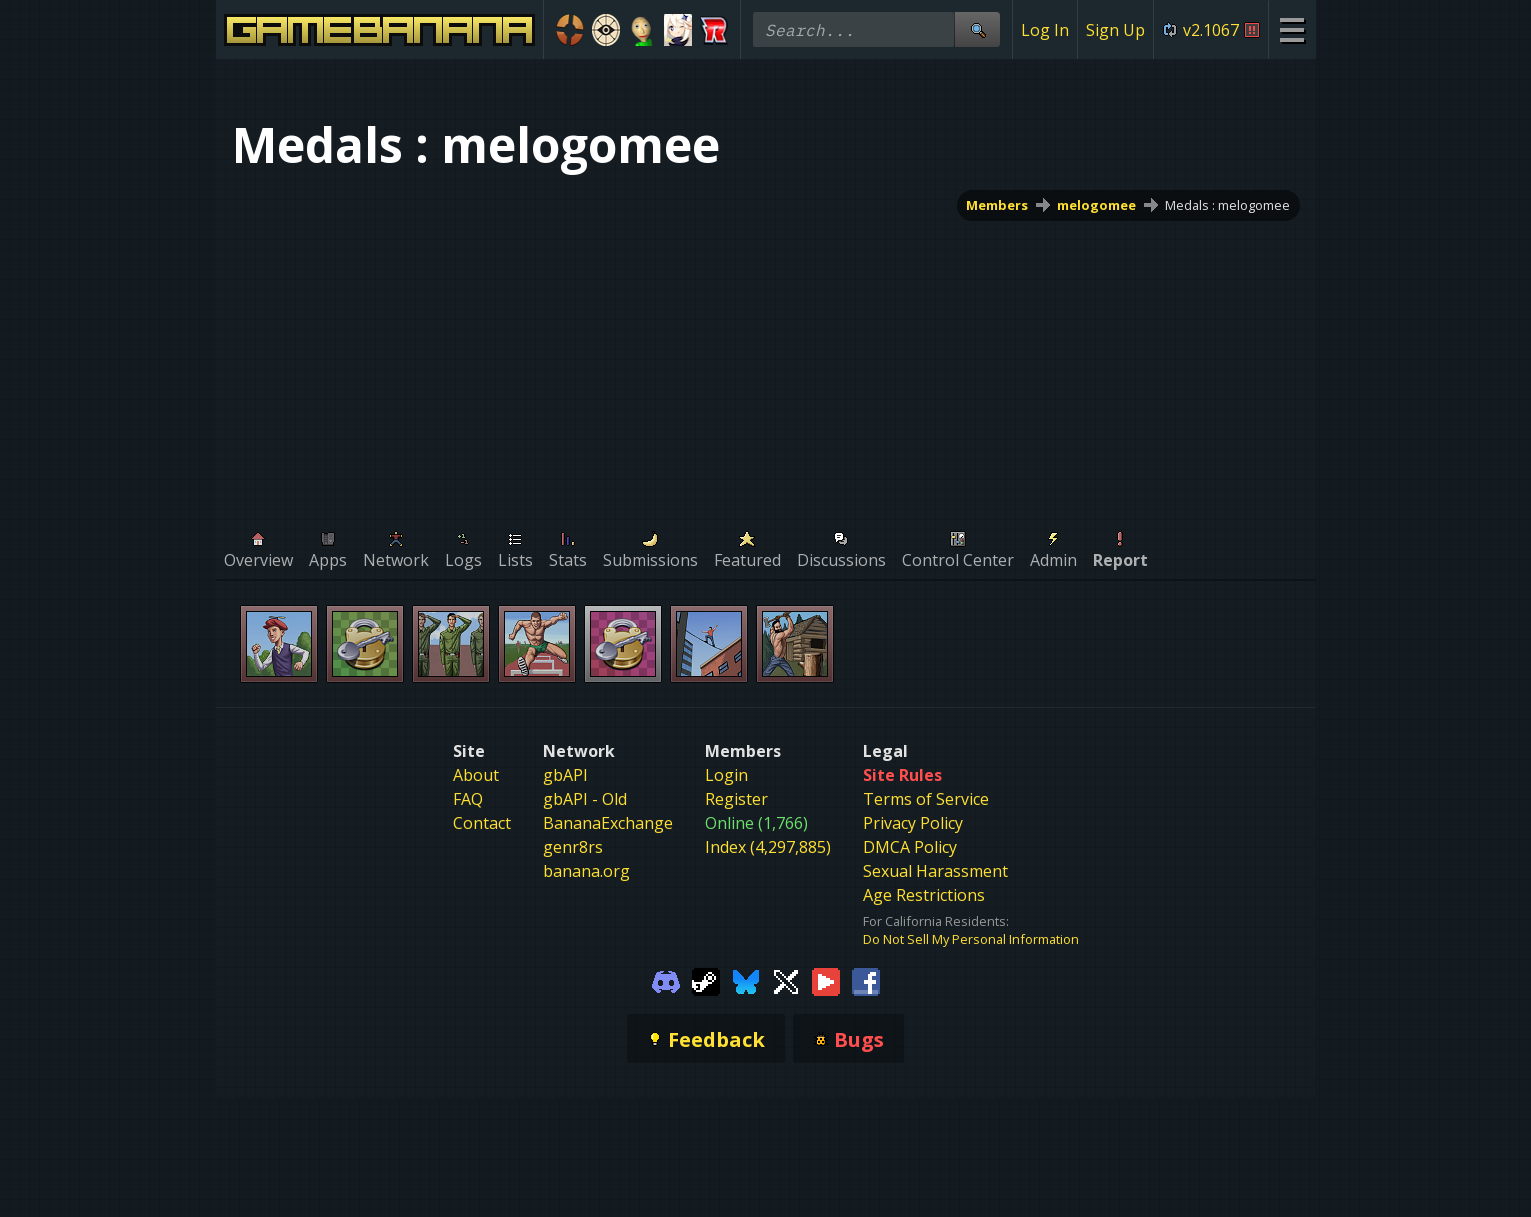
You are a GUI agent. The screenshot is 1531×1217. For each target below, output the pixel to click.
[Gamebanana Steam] (706, 980)
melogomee (1096, 205)
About (476, 775)
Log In (1045, 30)
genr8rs (573, 847)
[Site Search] (977, 29)
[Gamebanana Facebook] (866, 980)
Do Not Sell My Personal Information (971, 939)
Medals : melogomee (1227, 205)
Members (997, 205)
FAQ (468, 799)
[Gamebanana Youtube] (826, 980)
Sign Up (1115, 30)
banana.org (586, 871)
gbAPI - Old (585, 799)
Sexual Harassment (935, 871)
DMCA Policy (910, 847)
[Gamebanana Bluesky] (746, 980)
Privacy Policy (913, 823)
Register (736, 799)
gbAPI (565, 775)
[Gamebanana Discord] (666, 980)
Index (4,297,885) (768, 847)
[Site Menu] (1291, 29)
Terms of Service (926, 799)
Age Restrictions (924, 895)
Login (726, 775)
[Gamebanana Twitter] (786, 980)
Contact (482, 823)
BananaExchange (608, 823)
